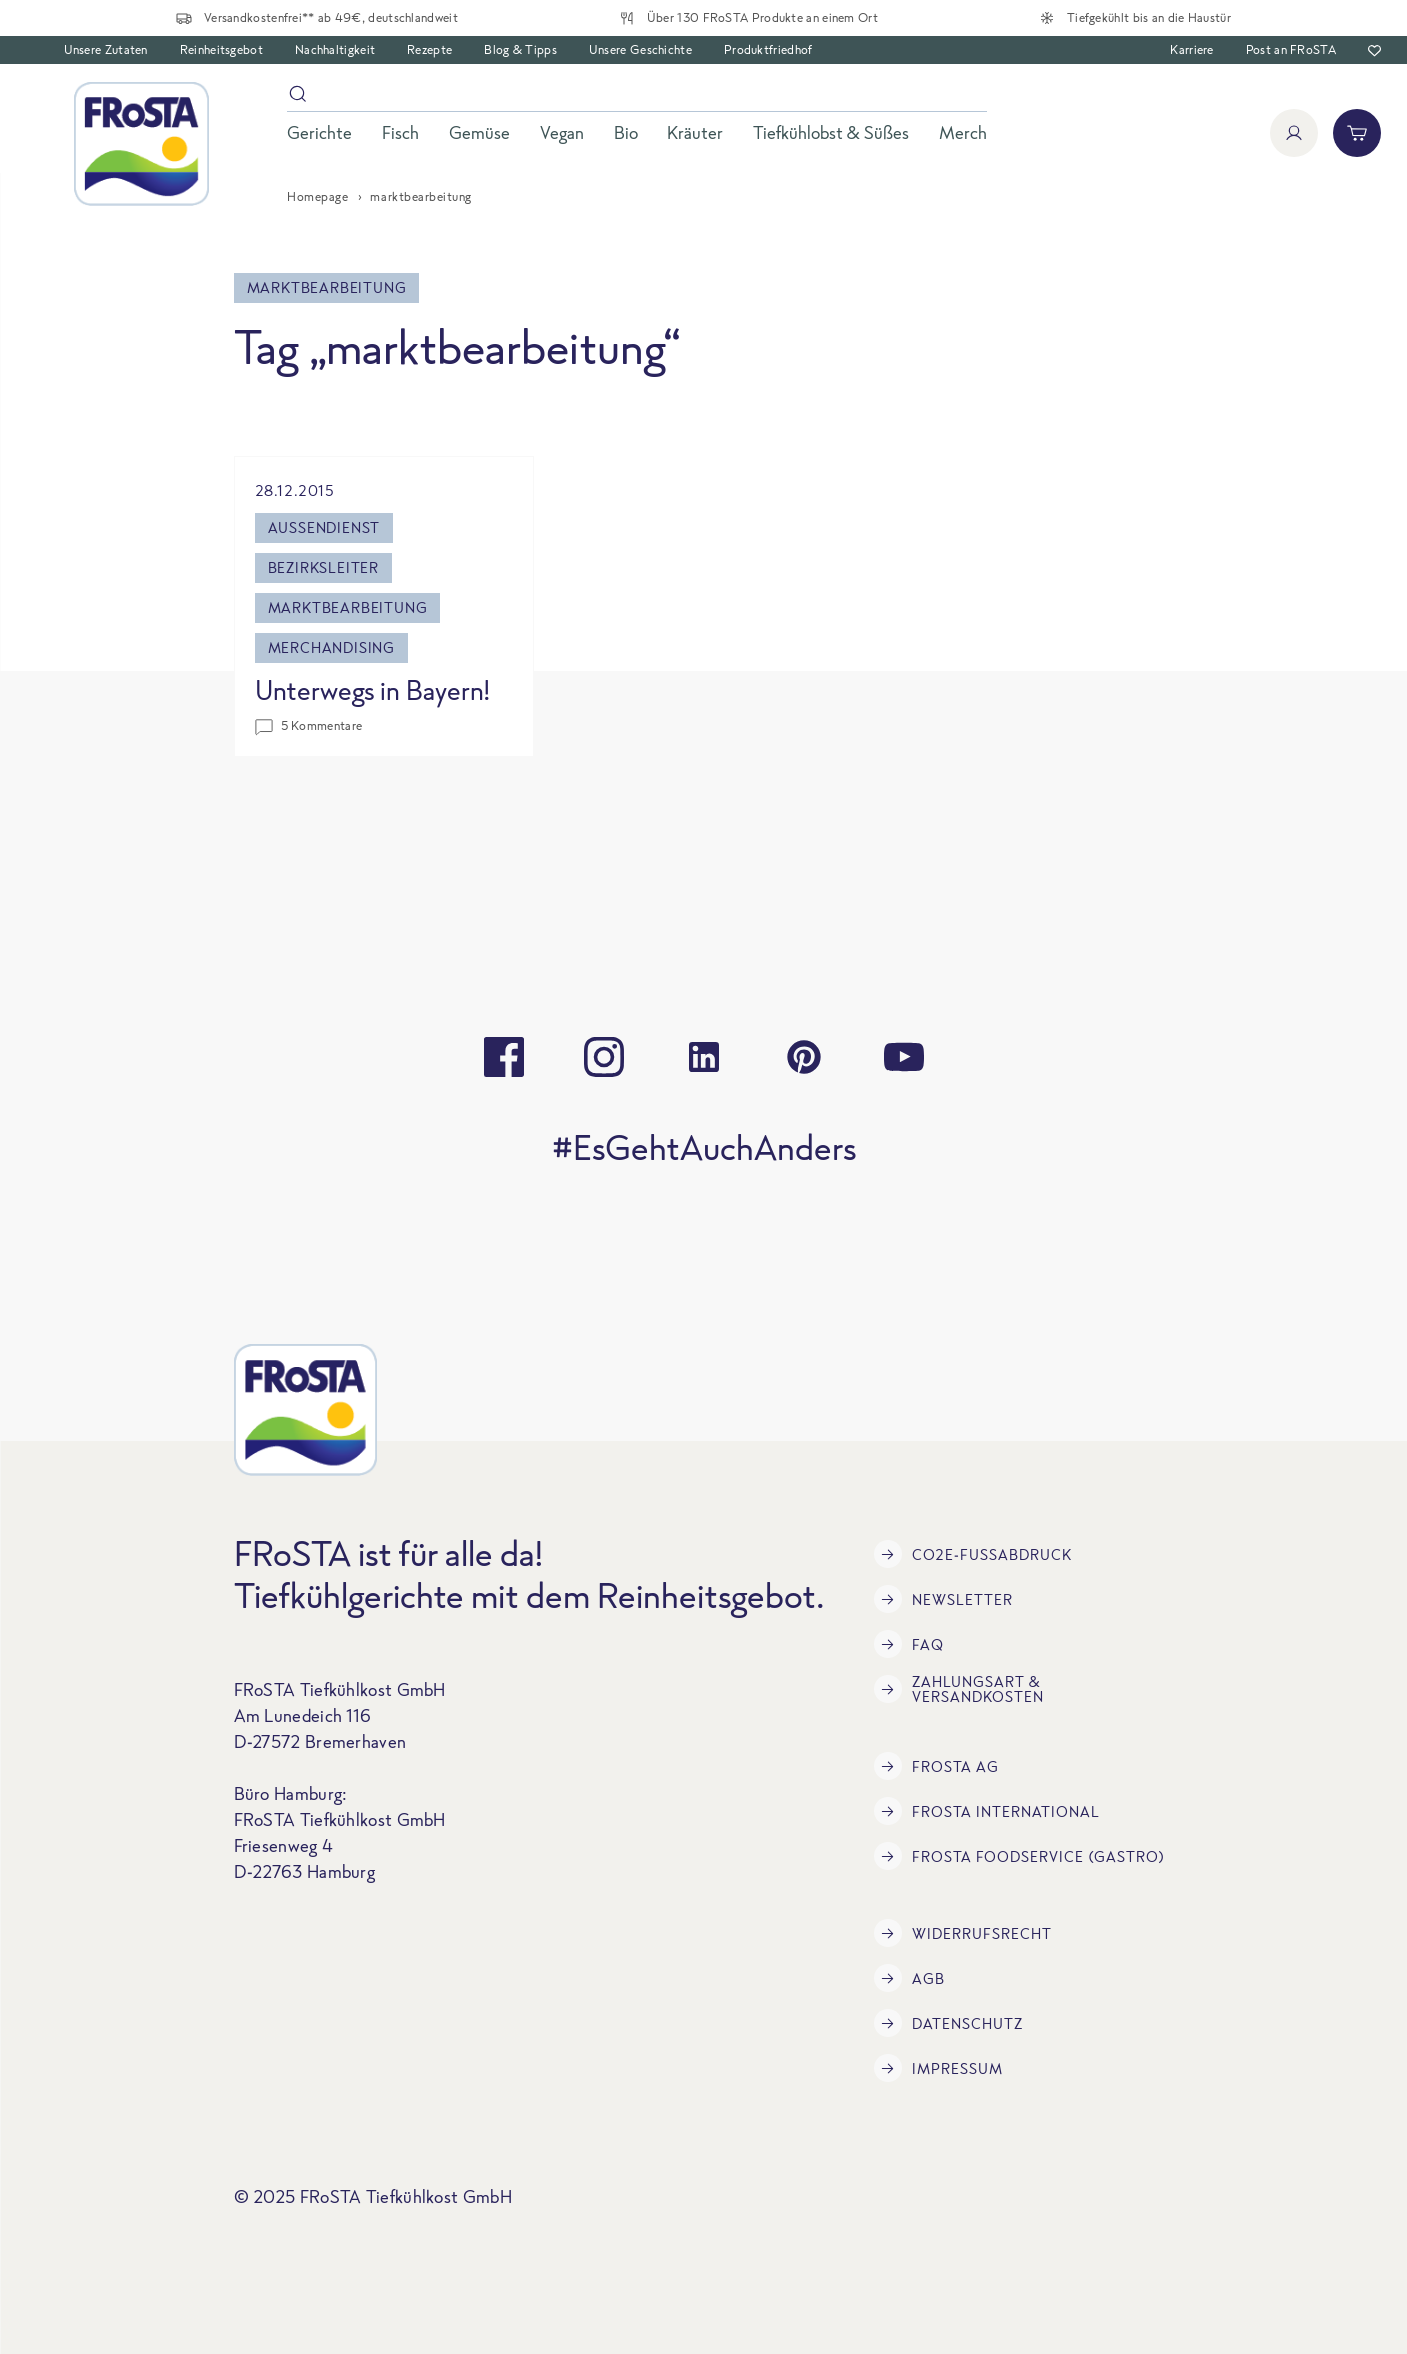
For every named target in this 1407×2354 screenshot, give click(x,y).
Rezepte (429, 49)
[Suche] (637, 97)
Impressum (938, 2068)
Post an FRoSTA (1291, 49)
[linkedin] (704, 1057)
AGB (909, 1978)
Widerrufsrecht (963, 1933)
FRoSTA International (987, 1811)
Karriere (1191, 49)
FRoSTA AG (936, 1766)
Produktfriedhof (768, 49)
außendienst (324, 527)
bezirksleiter (323, 567)
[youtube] (904, 1057)
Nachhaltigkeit (335, 49)
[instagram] (604, 1057)
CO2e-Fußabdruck (973, 1554)
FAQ (909, 1644)
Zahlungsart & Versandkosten (959, 1689)
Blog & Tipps (520, 49)
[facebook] (504, 1057)
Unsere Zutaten (106, 49)
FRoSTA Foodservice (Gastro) (1019, 1856)
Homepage (317, 196)
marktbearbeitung (348, 607)
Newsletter (943, 1599)
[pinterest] (804, 1057)
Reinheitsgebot (221, 49)
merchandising (331, 647)
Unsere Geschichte (640, 49)
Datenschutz (948, 2023)
